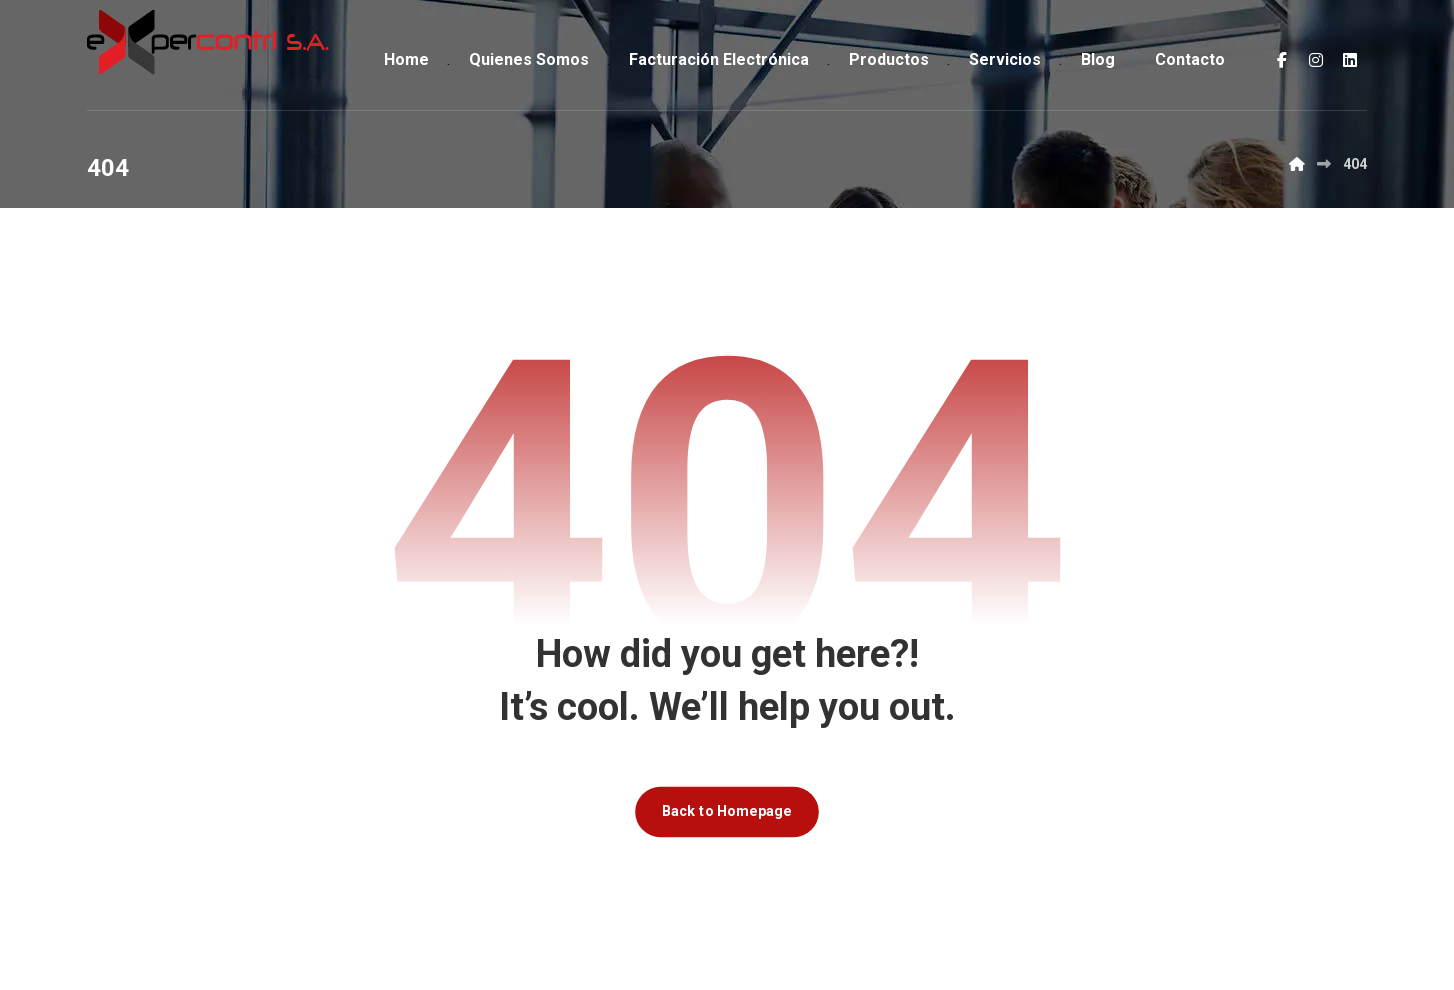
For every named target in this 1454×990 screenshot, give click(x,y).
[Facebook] (1282, 60)
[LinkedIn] (1350, 60)
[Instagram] (1316, 60)
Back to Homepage (727, 811)
